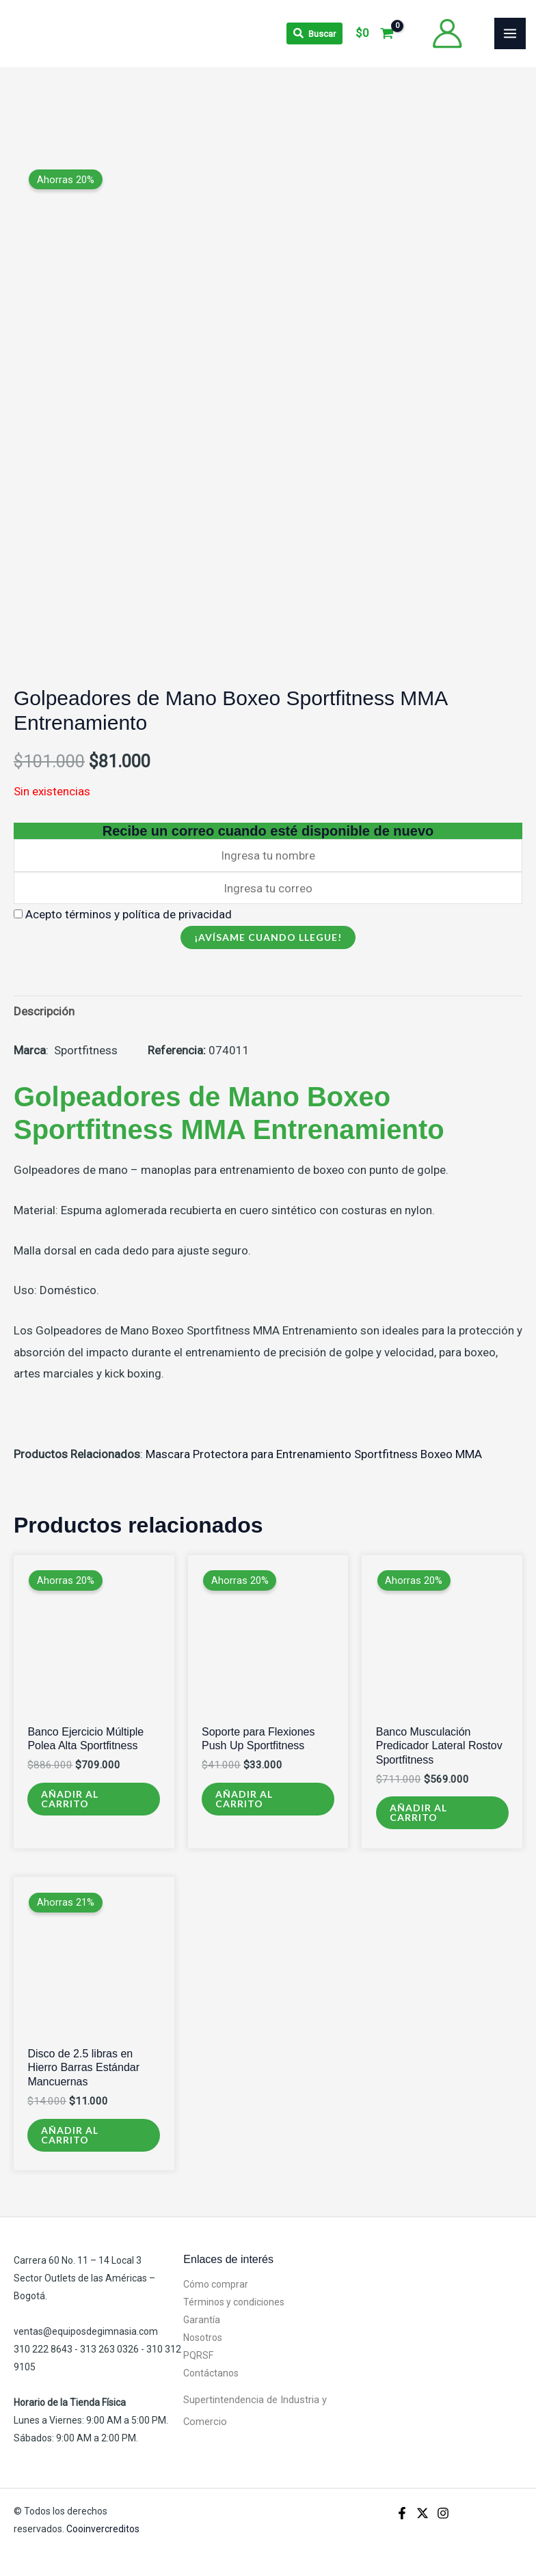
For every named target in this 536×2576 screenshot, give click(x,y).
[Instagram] (443, 2513)
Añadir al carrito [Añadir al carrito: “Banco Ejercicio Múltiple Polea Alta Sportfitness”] (69, 1798)
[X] (422, 2513)
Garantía (201, 2319)
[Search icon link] (314, 33)
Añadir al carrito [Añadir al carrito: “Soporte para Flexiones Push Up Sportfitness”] (244, 1798)
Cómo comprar (215, 2284)
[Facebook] (402, 2513)
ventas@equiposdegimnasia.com (86, 2331)
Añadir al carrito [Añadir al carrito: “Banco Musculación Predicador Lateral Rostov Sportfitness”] (418, 1812)
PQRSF (198, 2355)
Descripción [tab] (44, 1011)
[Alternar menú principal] (510, 33)
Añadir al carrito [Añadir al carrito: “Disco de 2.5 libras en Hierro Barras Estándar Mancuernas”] (69, 2135)
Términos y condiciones (233, 2302)
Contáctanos (211, 2373)
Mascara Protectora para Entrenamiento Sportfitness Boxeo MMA (314, 1454)
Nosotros (202, 2337)
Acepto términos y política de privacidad (128, 914)
